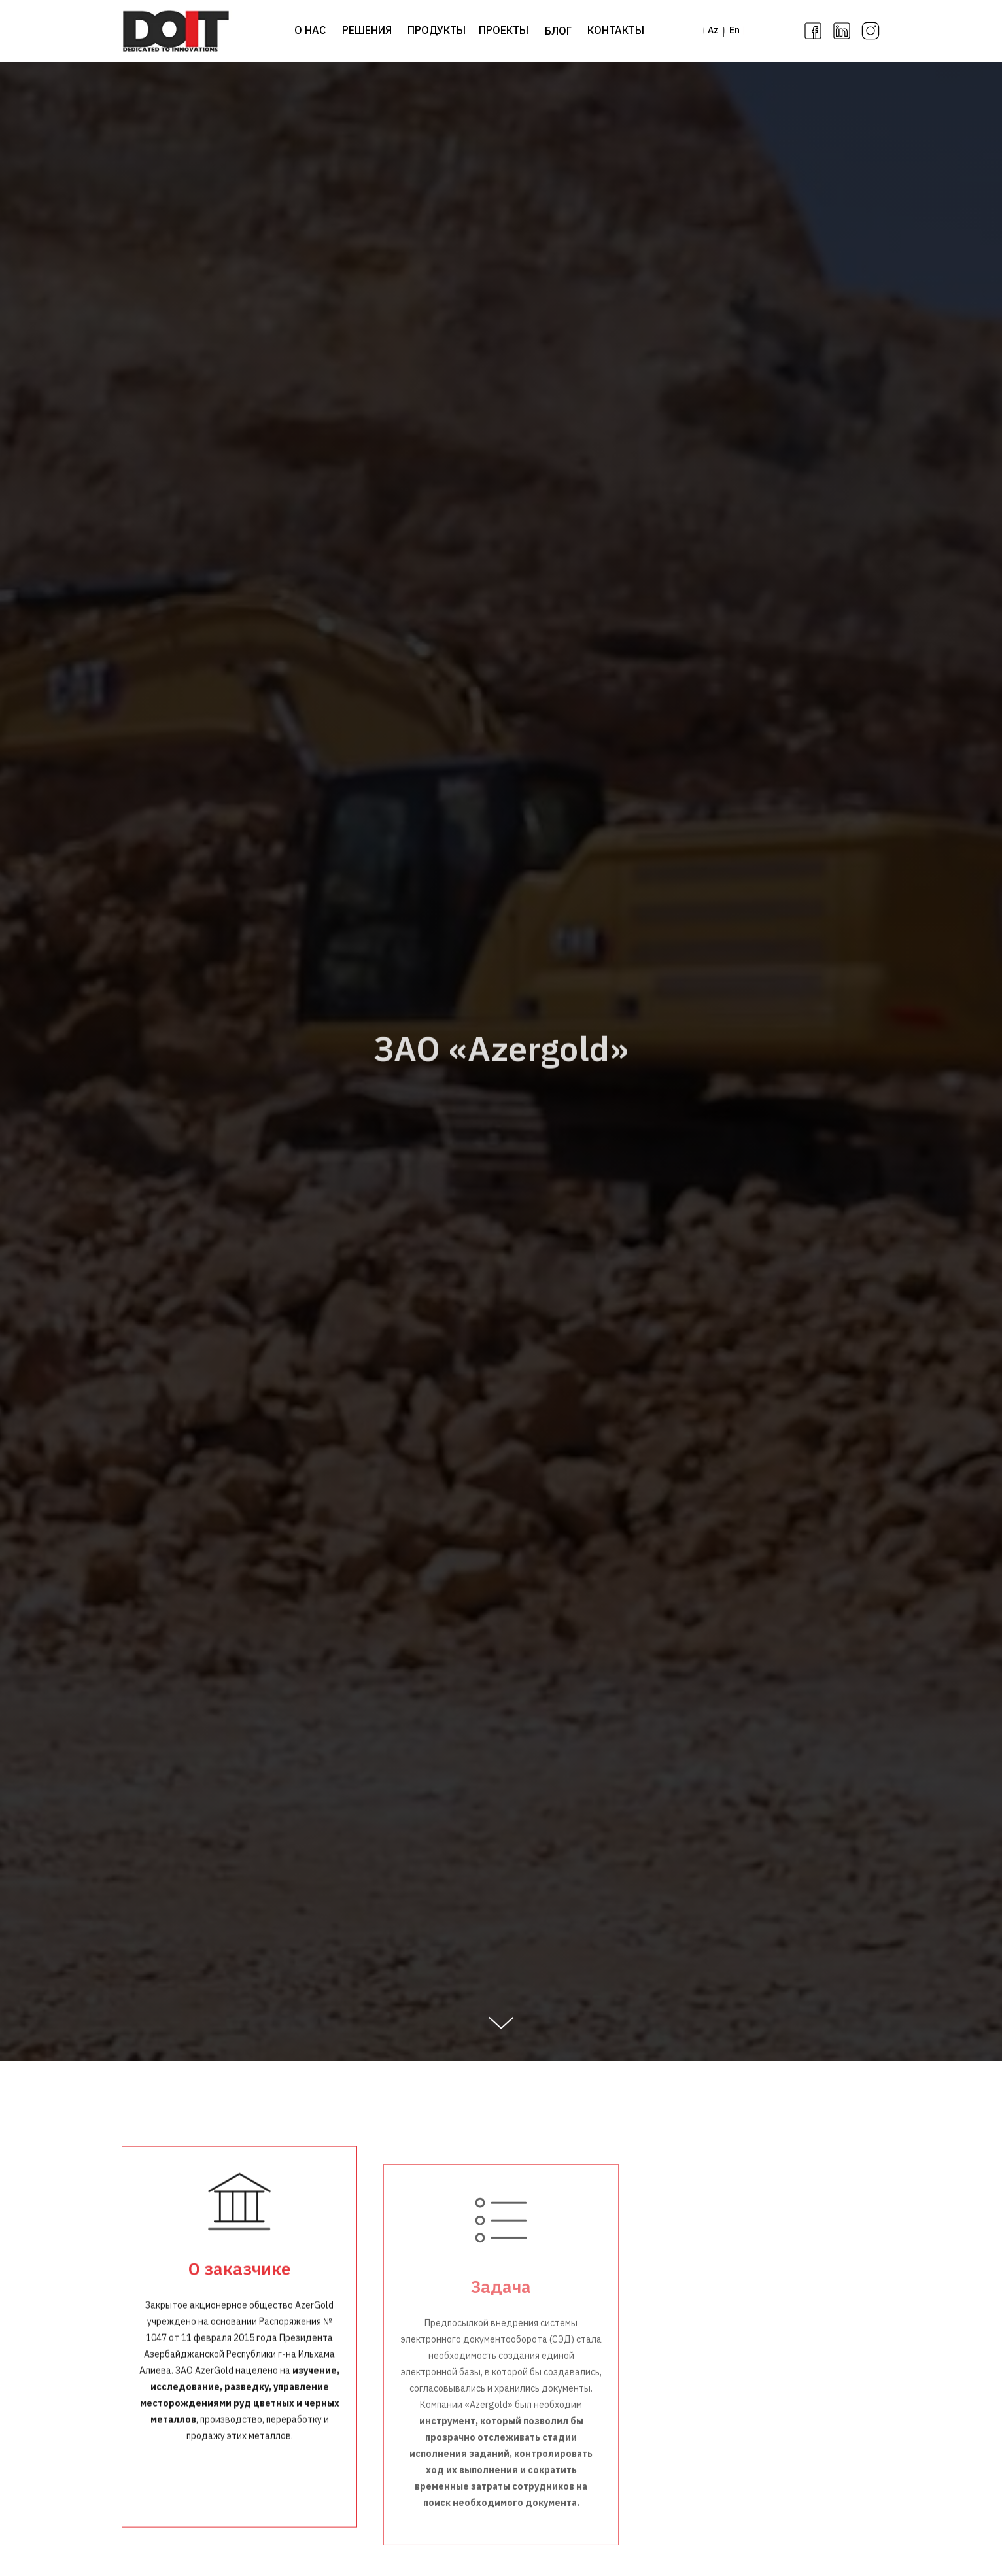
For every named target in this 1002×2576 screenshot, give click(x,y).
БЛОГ (558, 30)
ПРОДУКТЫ (436, 30)
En (734, 30)
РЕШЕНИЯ (367, 30)
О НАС (310, 30)
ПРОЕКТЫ (503, 30)
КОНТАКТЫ (615, 30)
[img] (176, 31)
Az (713, 30)
